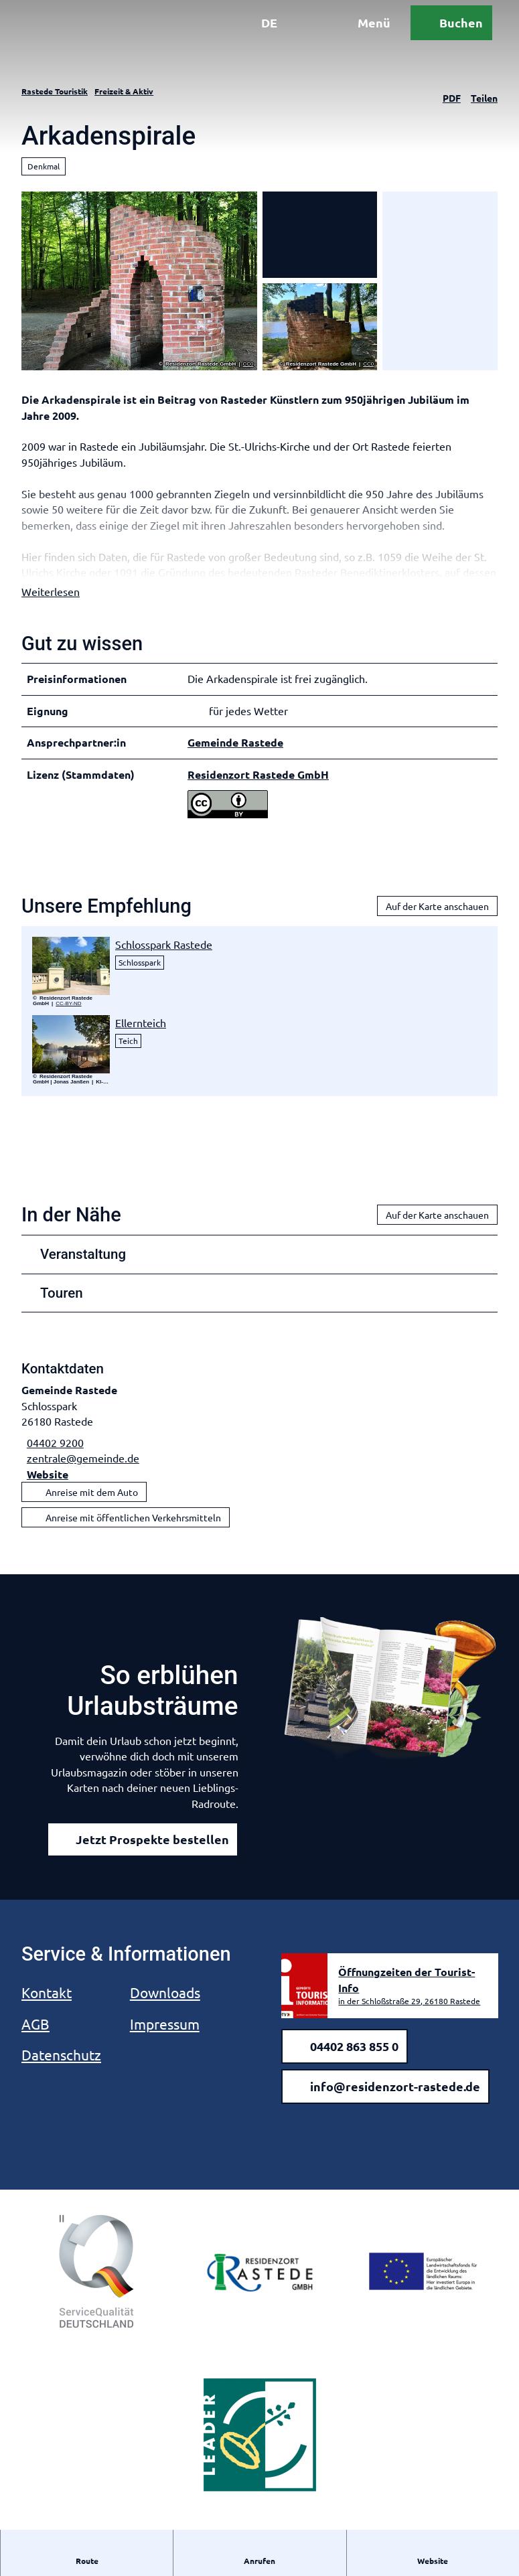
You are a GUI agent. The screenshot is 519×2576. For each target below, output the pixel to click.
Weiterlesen (50, 608)
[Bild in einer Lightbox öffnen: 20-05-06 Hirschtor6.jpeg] (71, 982)
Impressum (165, 2040)
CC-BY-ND (68, 1019)
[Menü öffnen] (348, 38)
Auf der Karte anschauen (437, 923)
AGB (35, 2040)
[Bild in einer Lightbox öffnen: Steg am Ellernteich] (71, 1060)
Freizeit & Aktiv (123, 91)
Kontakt (46, 2009)
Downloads (165, 2009)
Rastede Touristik (54, 91)
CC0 (247, 364)
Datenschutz (61, 2071)
